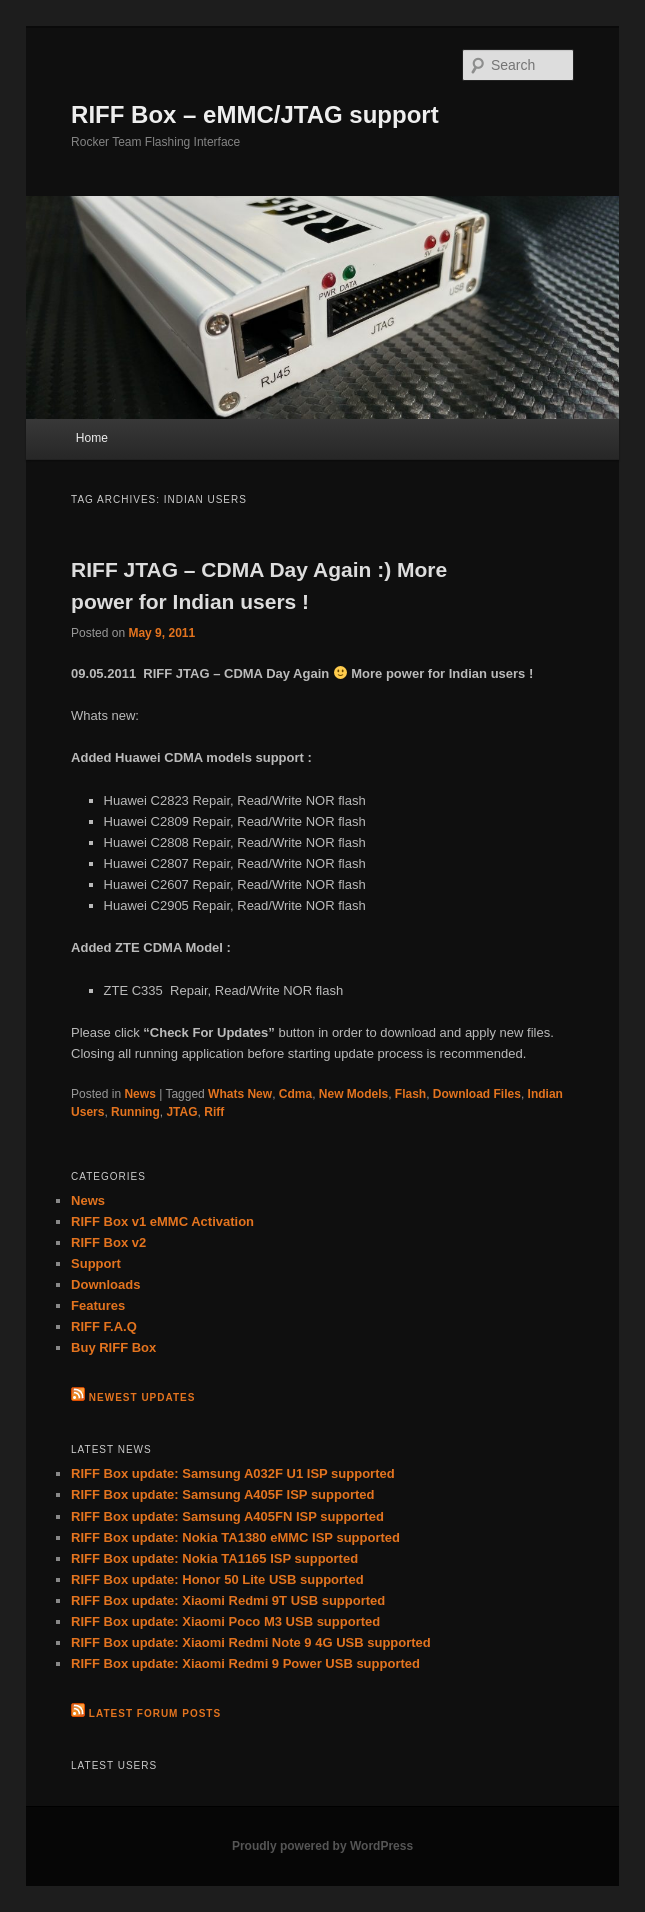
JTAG (181, 1112)
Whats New (240, 1094)
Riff (214, 1112)
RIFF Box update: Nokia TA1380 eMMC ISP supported (235, 1537)
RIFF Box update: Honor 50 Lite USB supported (217, 1579)
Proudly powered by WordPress (322, 1846)
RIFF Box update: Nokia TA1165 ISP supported (214, 1558)
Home (92, 438)
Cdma (295, 1094)
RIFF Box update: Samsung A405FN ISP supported (227, 1516)
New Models (353, 1094)
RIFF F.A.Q (104, 1326)
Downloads (105, 1284)
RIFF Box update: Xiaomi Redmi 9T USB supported (228, 1600)
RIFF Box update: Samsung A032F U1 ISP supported (233, 1473)
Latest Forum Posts (155, 1713)
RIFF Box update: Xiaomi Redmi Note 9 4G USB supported (251, 1642)
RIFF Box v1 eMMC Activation (162, 1221)
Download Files (477, 1094)
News (139, 1094)
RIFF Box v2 (108, 1242)
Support (96, 1263)
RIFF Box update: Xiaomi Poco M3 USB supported (225, 1621)
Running (135, 1112)
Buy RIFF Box (113, 1347)
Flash (410, 1094)
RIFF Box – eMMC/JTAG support (255, 114)
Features (98, 1305)
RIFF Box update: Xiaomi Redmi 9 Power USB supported (245, 1663)
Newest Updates (142, 1397)
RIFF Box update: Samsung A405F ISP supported (222, 1494)
